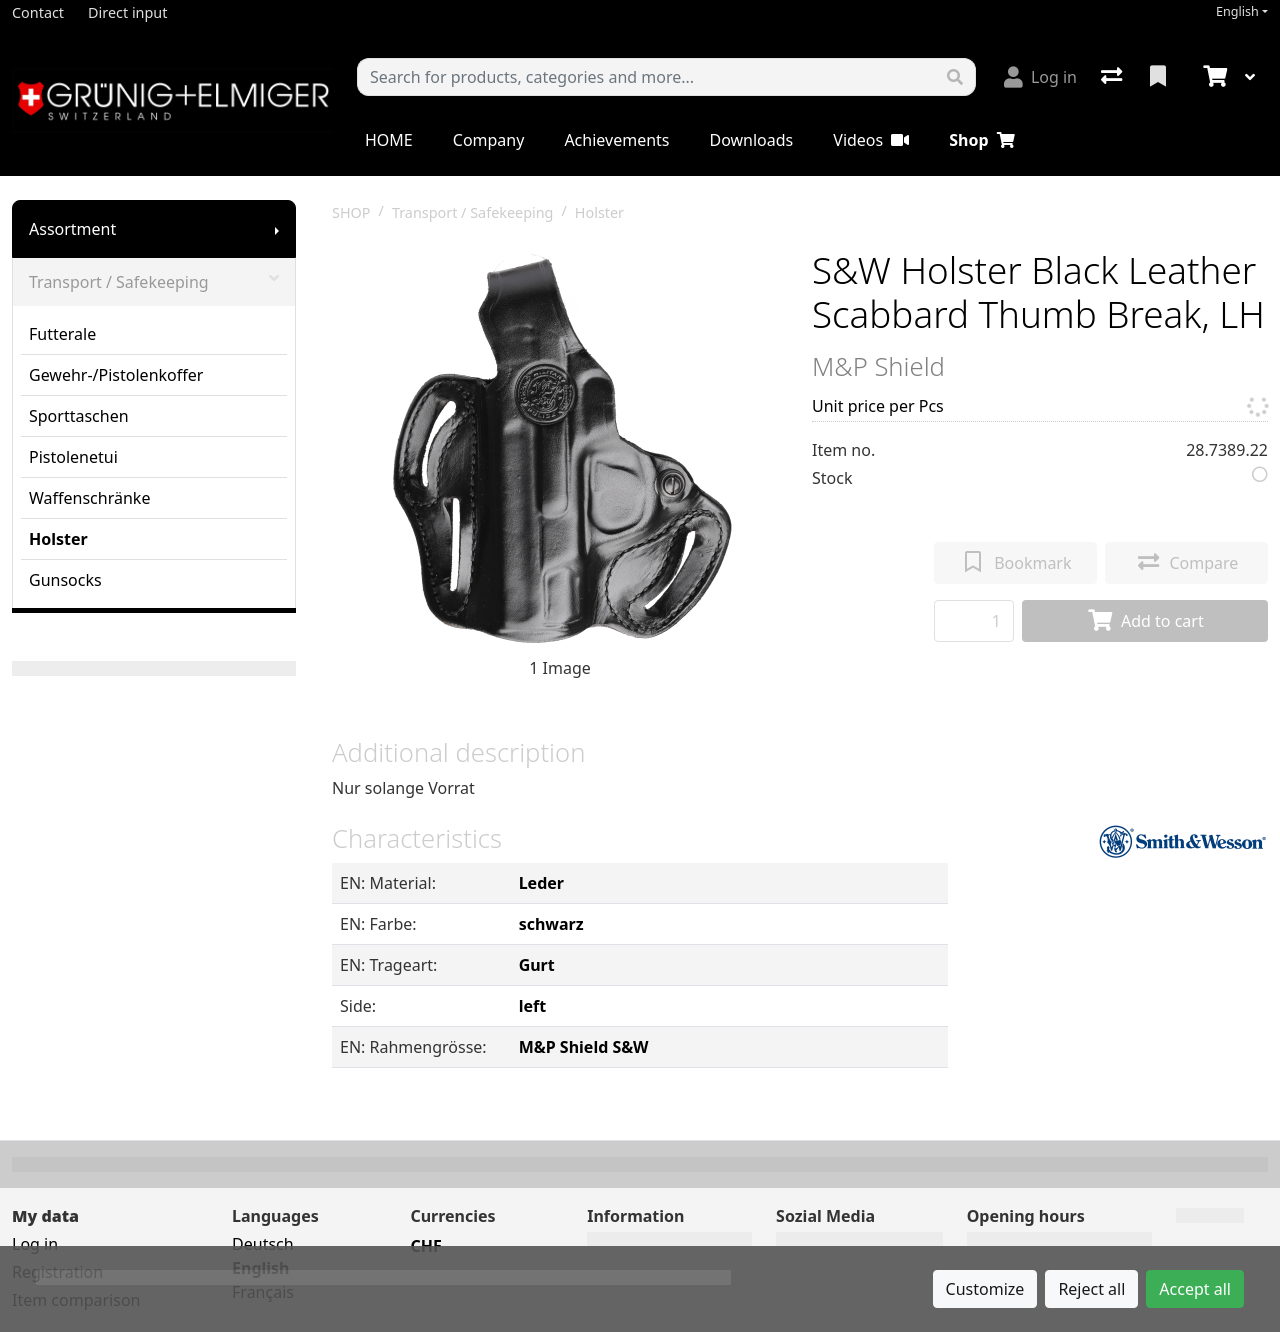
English (1237, 11)
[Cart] (1213, 77)
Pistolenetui (73, 457)
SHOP (351, 212)
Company (489, 140)
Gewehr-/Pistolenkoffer (116, 375)
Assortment (72, 229)
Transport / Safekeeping (154, 282)
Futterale (62, 334)
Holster (58, 539)
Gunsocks (65, 580)
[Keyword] (646, 77)
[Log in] (1040, 77)
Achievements (616, 140)
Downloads (751, 140)
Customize (985, 1289)
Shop (981, 140)
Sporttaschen (79, 416)
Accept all (1195, 1289)
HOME (389, 140)
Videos (871, 140)
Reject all (1091, 1289)
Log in (35, 1244)
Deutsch (263, 1244)
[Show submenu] (277, 229)
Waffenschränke (89, 498)
